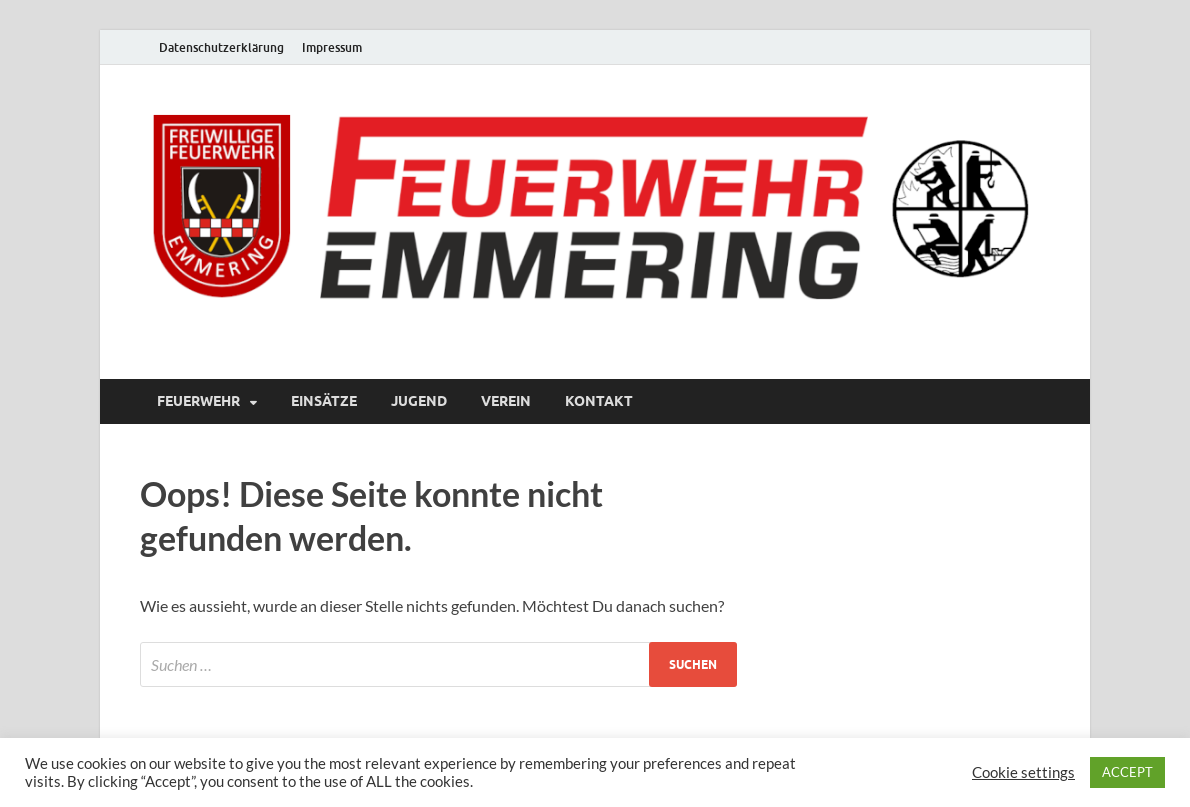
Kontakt (599, 401)
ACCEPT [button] (1127, 772)
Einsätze (324, 401)
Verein (506, 401)
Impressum (332, 47)
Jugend (419, 401)
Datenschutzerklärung (221, 47)
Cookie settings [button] (1023, 772)
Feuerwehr (198, 401)
